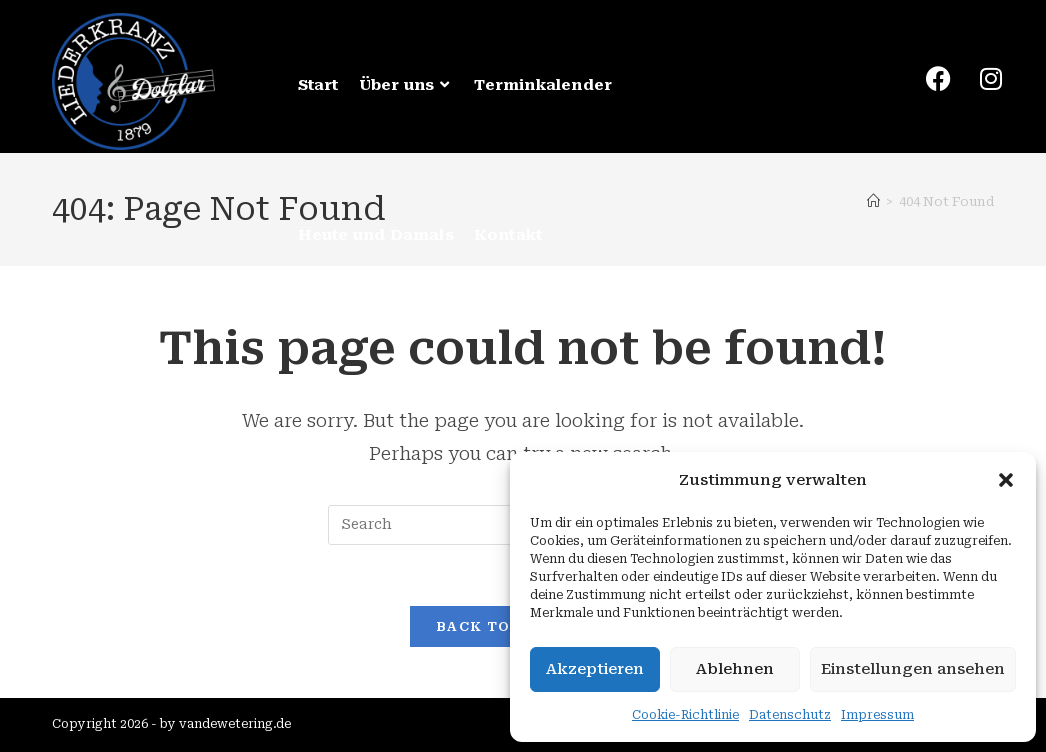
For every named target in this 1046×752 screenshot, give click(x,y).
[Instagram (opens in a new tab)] (980, 79)
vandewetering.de (235, 724)
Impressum (877, 715)
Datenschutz (790, 715)
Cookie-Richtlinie (685, 715)
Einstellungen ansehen (913, 669)
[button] (1006, 480)
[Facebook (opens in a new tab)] (928, 79)
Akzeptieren (595, 669)
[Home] (873, 201)
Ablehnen (735, 669)
